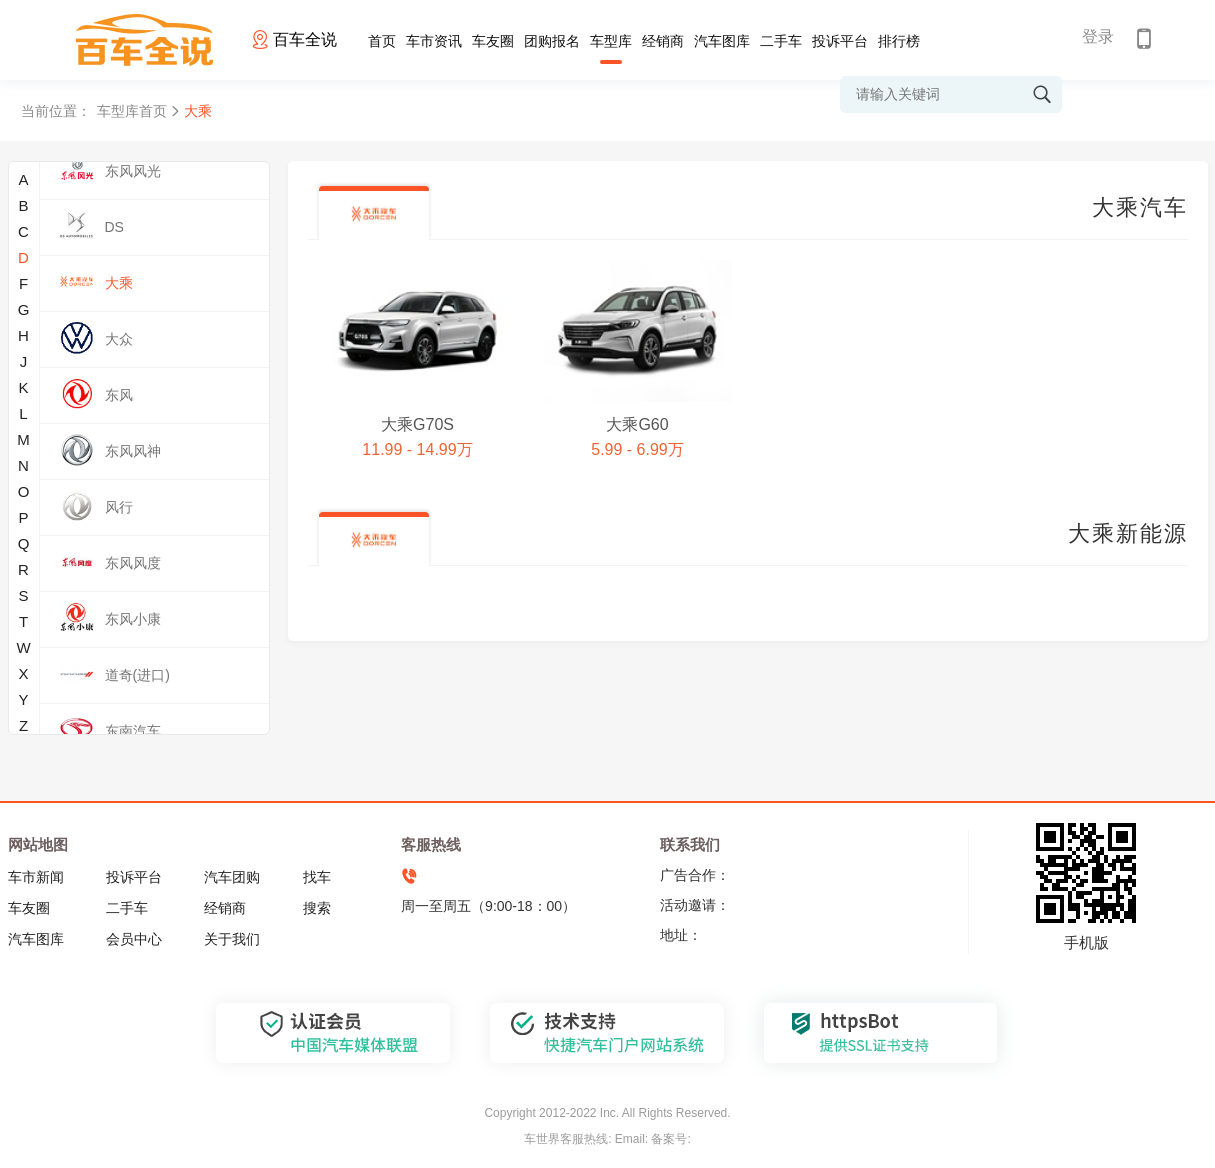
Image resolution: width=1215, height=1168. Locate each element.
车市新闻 (36, 877)
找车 (317, 877)
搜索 (317, 908)
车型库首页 (132, 111)
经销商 (663, 41)
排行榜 (899, 41)
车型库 (611, 41)
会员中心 (134, 939)
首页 (382, 41)
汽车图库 (722, 41)
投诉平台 (840, 41)
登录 (1098, 36)
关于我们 (232, 939)
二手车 (781, 41)
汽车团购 (232, 877)
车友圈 (493, 41)
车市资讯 (434, 41)
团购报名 (552, 41)
